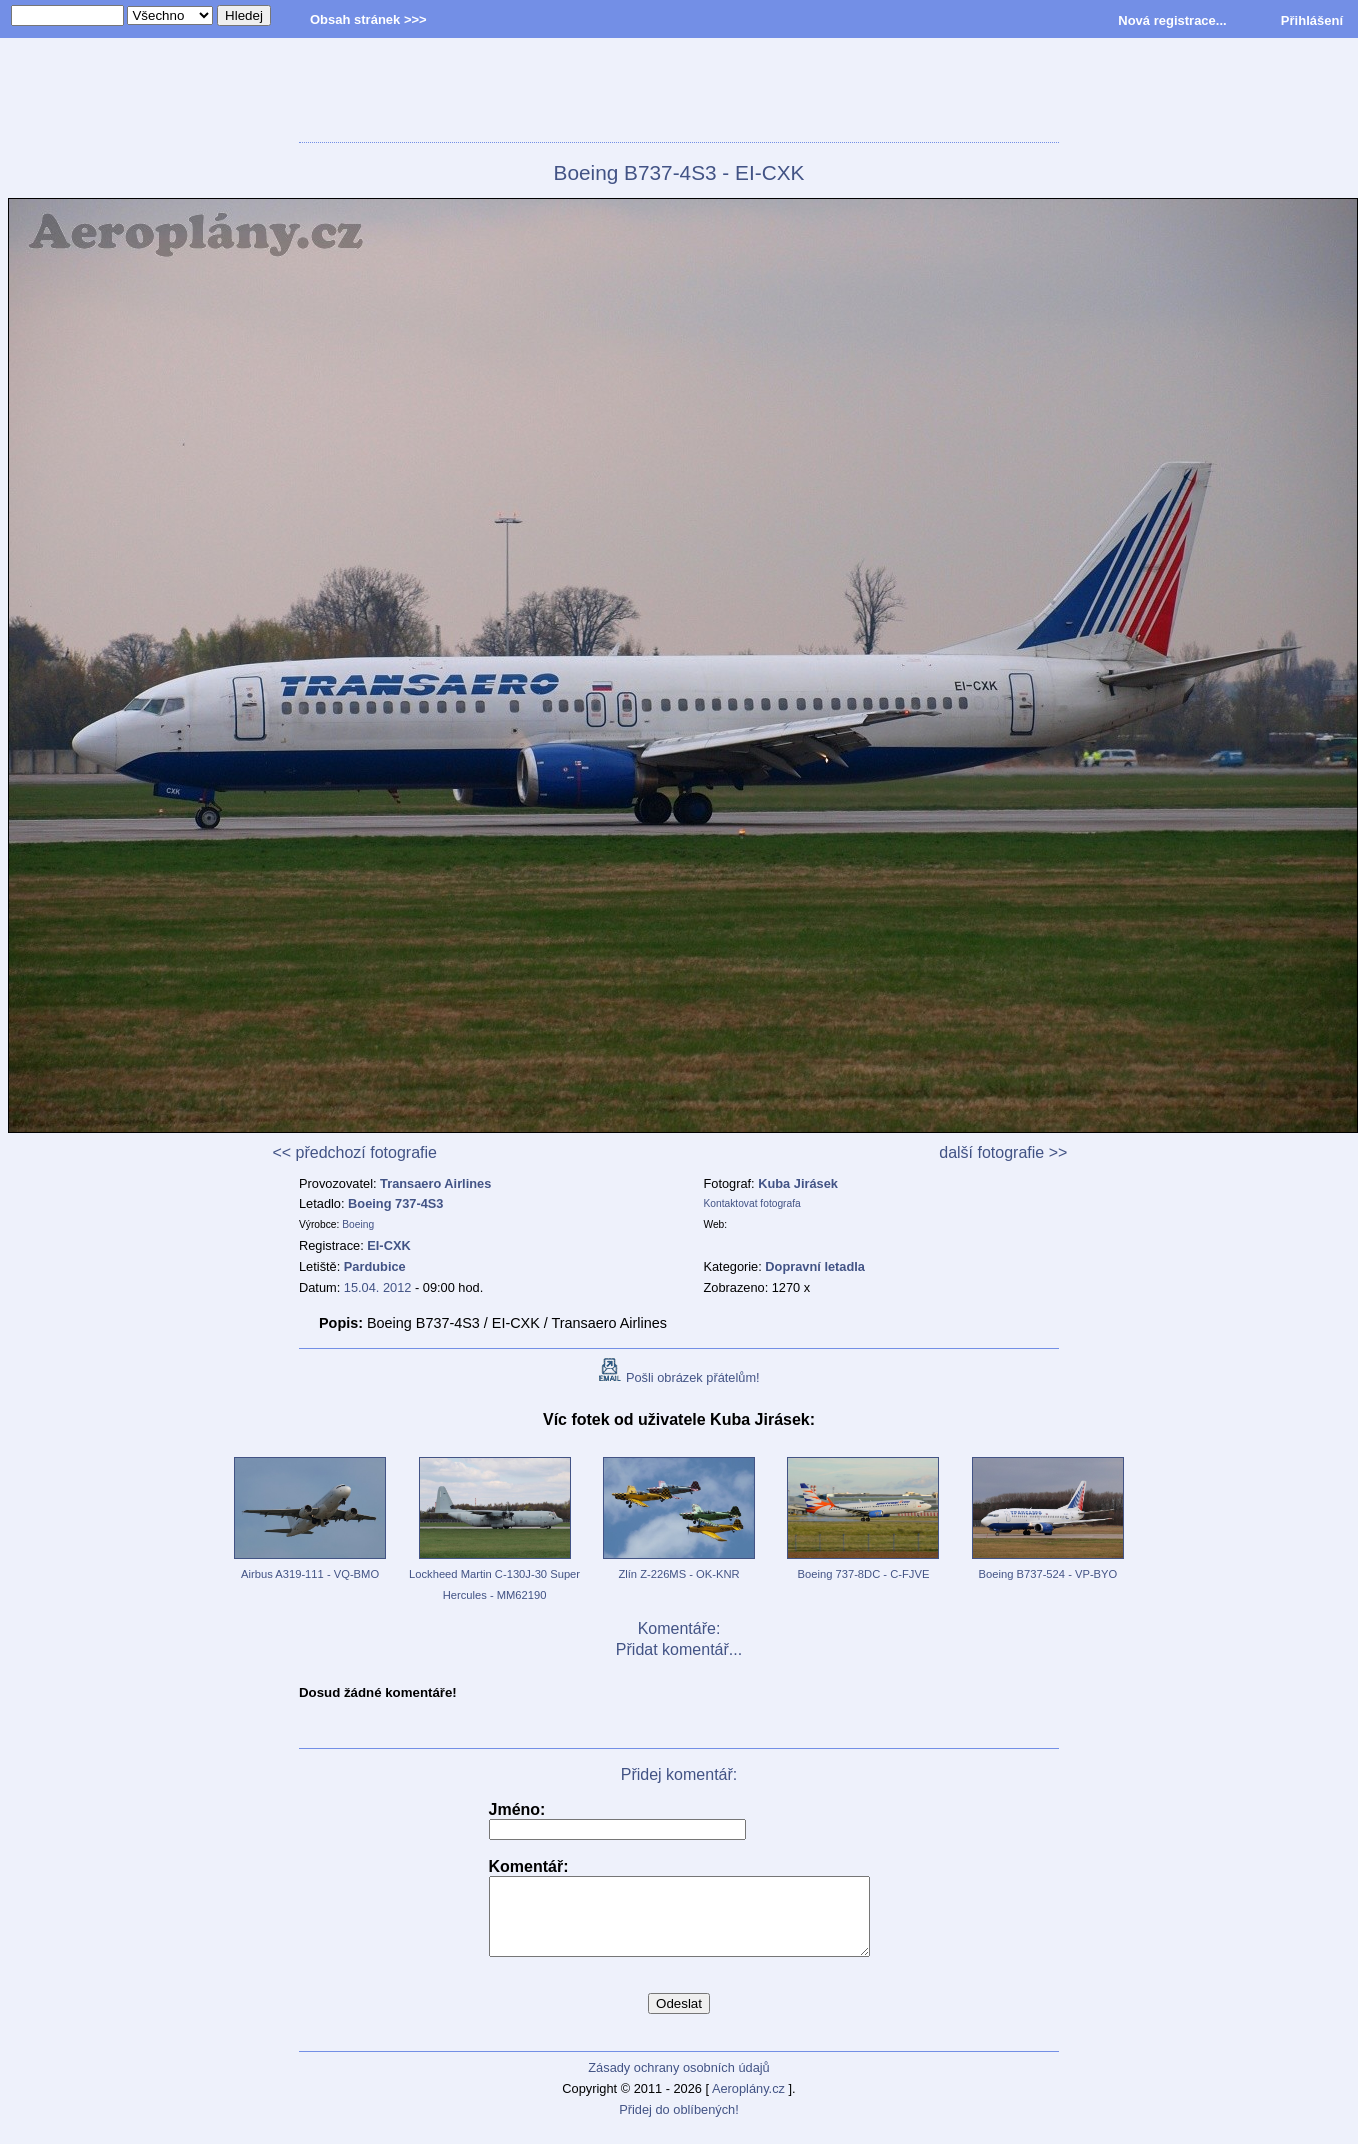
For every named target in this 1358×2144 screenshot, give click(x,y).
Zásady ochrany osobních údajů (678, 2082)
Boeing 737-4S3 (395, 1203)
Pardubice (375, 1266)
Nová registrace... (1172, 20)
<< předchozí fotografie (354, 1152)
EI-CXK (388, 1245)
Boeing (358, 1224)
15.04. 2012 (378, 1287)
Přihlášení (1312, 20)
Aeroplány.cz (748, 2103)
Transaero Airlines (435, 1183)
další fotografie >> (1003, 1152)
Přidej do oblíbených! (679, 2124)
